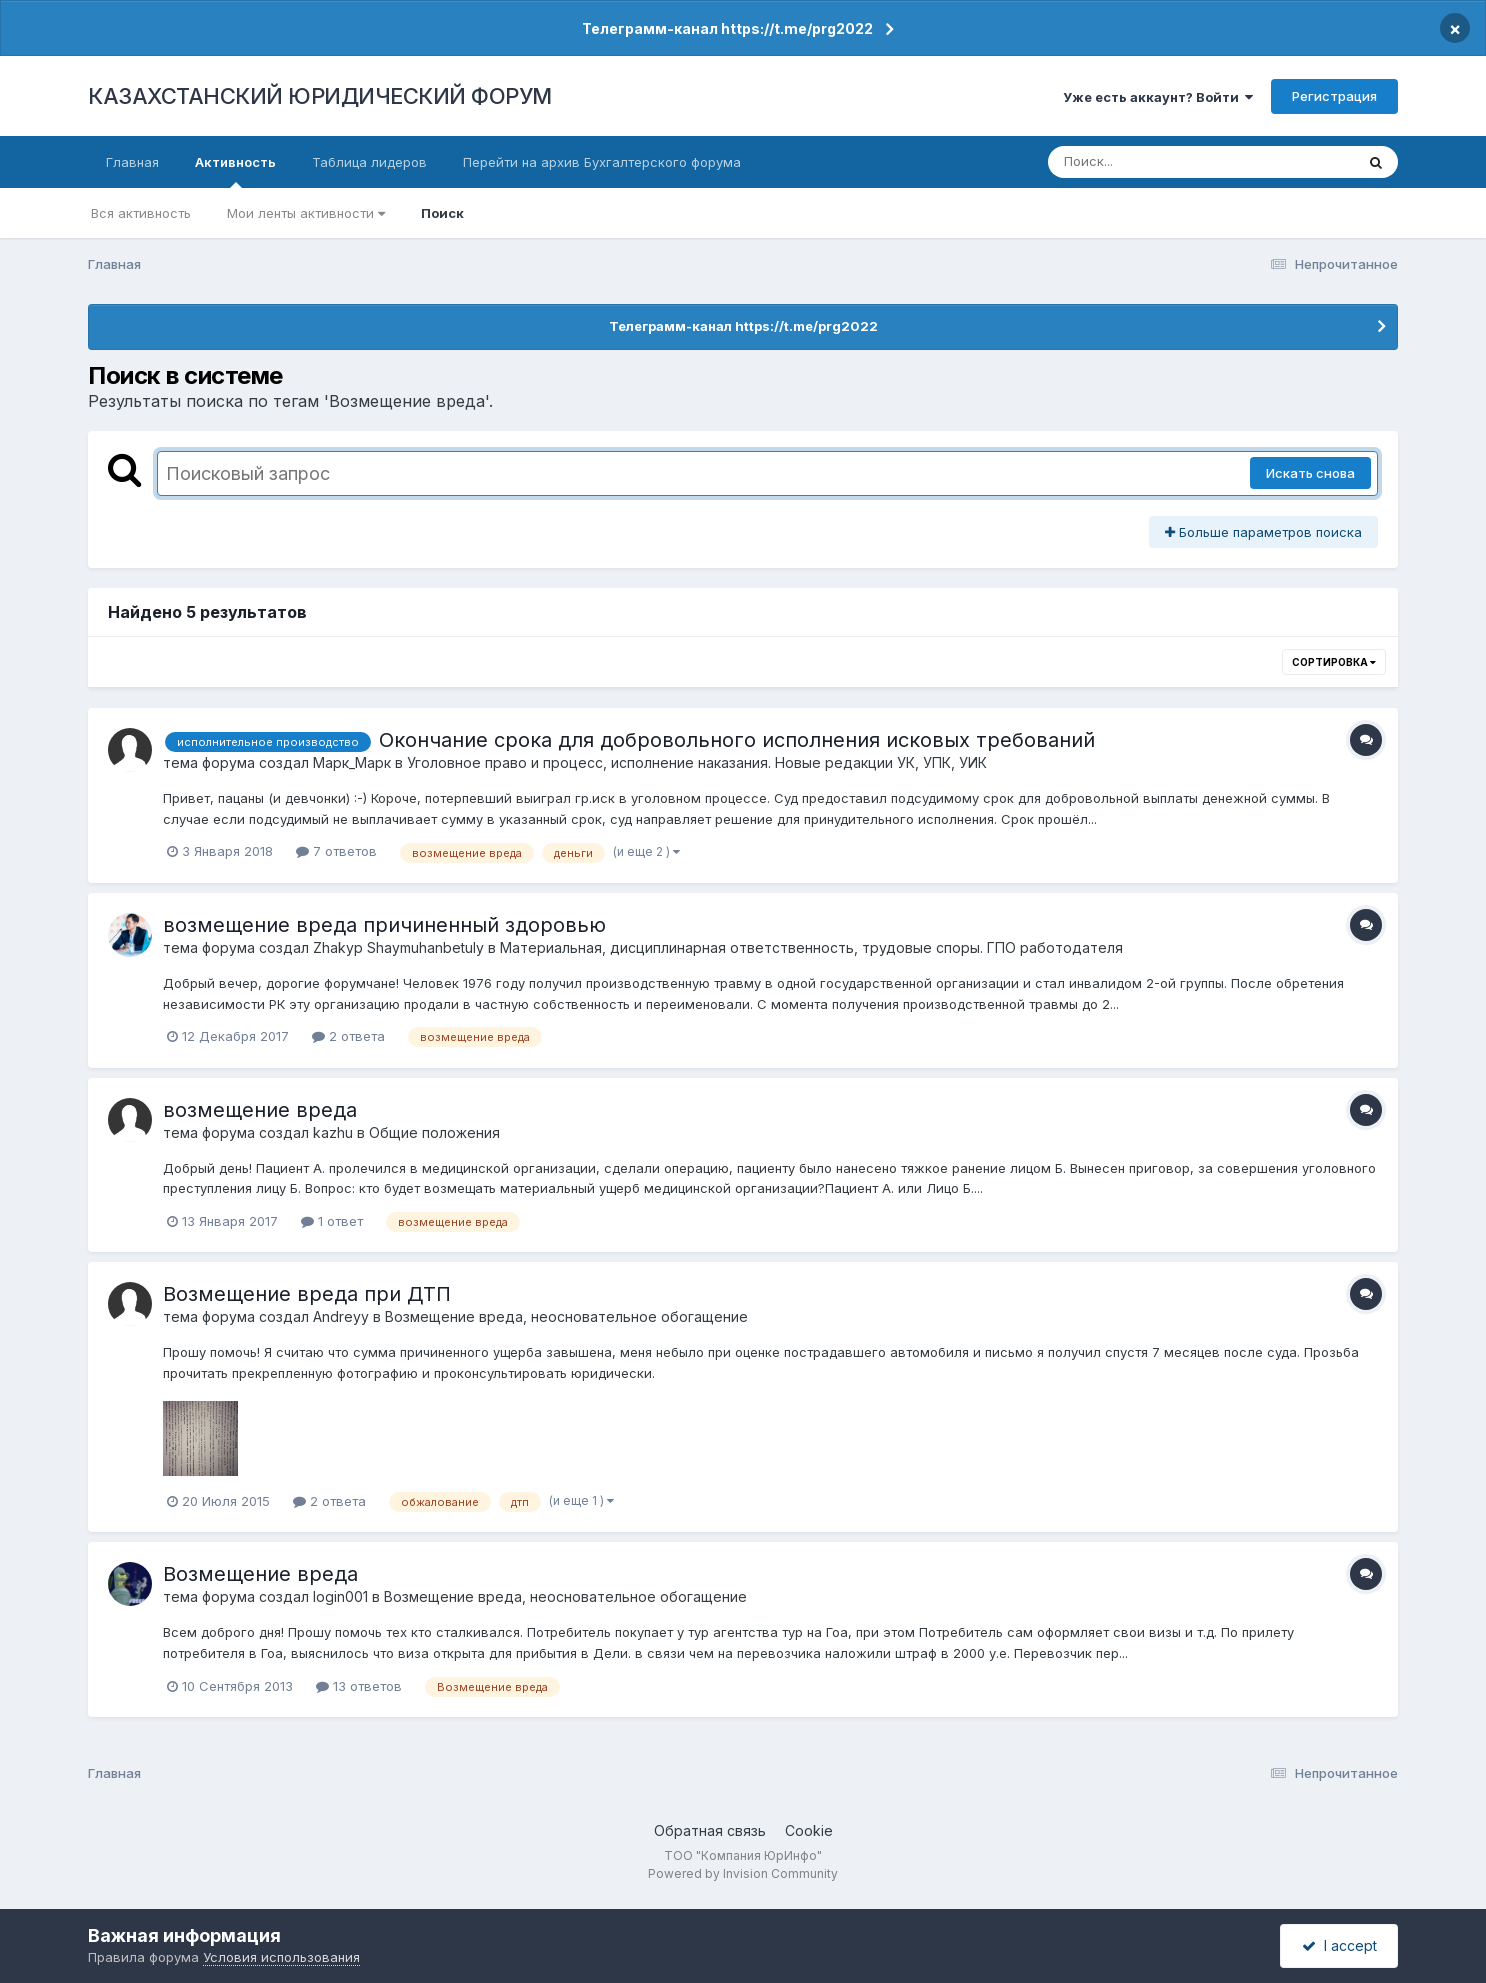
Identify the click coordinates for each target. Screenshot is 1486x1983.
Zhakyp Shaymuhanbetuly (398, 947)
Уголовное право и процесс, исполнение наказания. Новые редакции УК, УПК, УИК (697, 762)
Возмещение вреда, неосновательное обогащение (566, 1316)
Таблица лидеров (369, 162)
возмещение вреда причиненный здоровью (384, 925)
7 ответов (336, 851)
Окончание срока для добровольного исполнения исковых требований (737, 740)
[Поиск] (1163, 162)
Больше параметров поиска (1263, 532)
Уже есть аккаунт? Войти (1158, 97)
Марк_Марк (352, 762)
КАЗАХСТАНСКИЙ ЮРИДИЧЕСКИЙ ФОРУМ (320, 96)
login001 (340, 1596)
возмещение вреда (260, 1110)
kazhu (333, 1132)
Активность (235, 171)
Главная (132, 162)
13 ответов (359, 1686)
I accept (1339, 1945)
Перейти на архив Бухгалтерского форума (602, 162)
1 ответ (332, 1221)
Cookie (809, 1830)
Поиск (442, 213)
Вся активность (141, 213)
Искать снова (1310, 473)
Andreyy (341, 1316)
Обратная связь (710, 1830)
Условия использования (281, 1957)
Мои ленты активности (306, 213)
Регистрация (1334, 96)
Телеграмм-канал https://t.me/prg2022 (727, 28)
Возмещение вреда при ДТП (307, 1294)
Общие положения (434, 1132)
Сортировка (1334, 662)
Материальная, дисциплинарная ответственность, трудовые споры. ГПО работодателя (811, 947)
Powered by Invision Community (743, 1873)
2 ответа (348, 1036)
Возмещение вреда (260, 1574)
